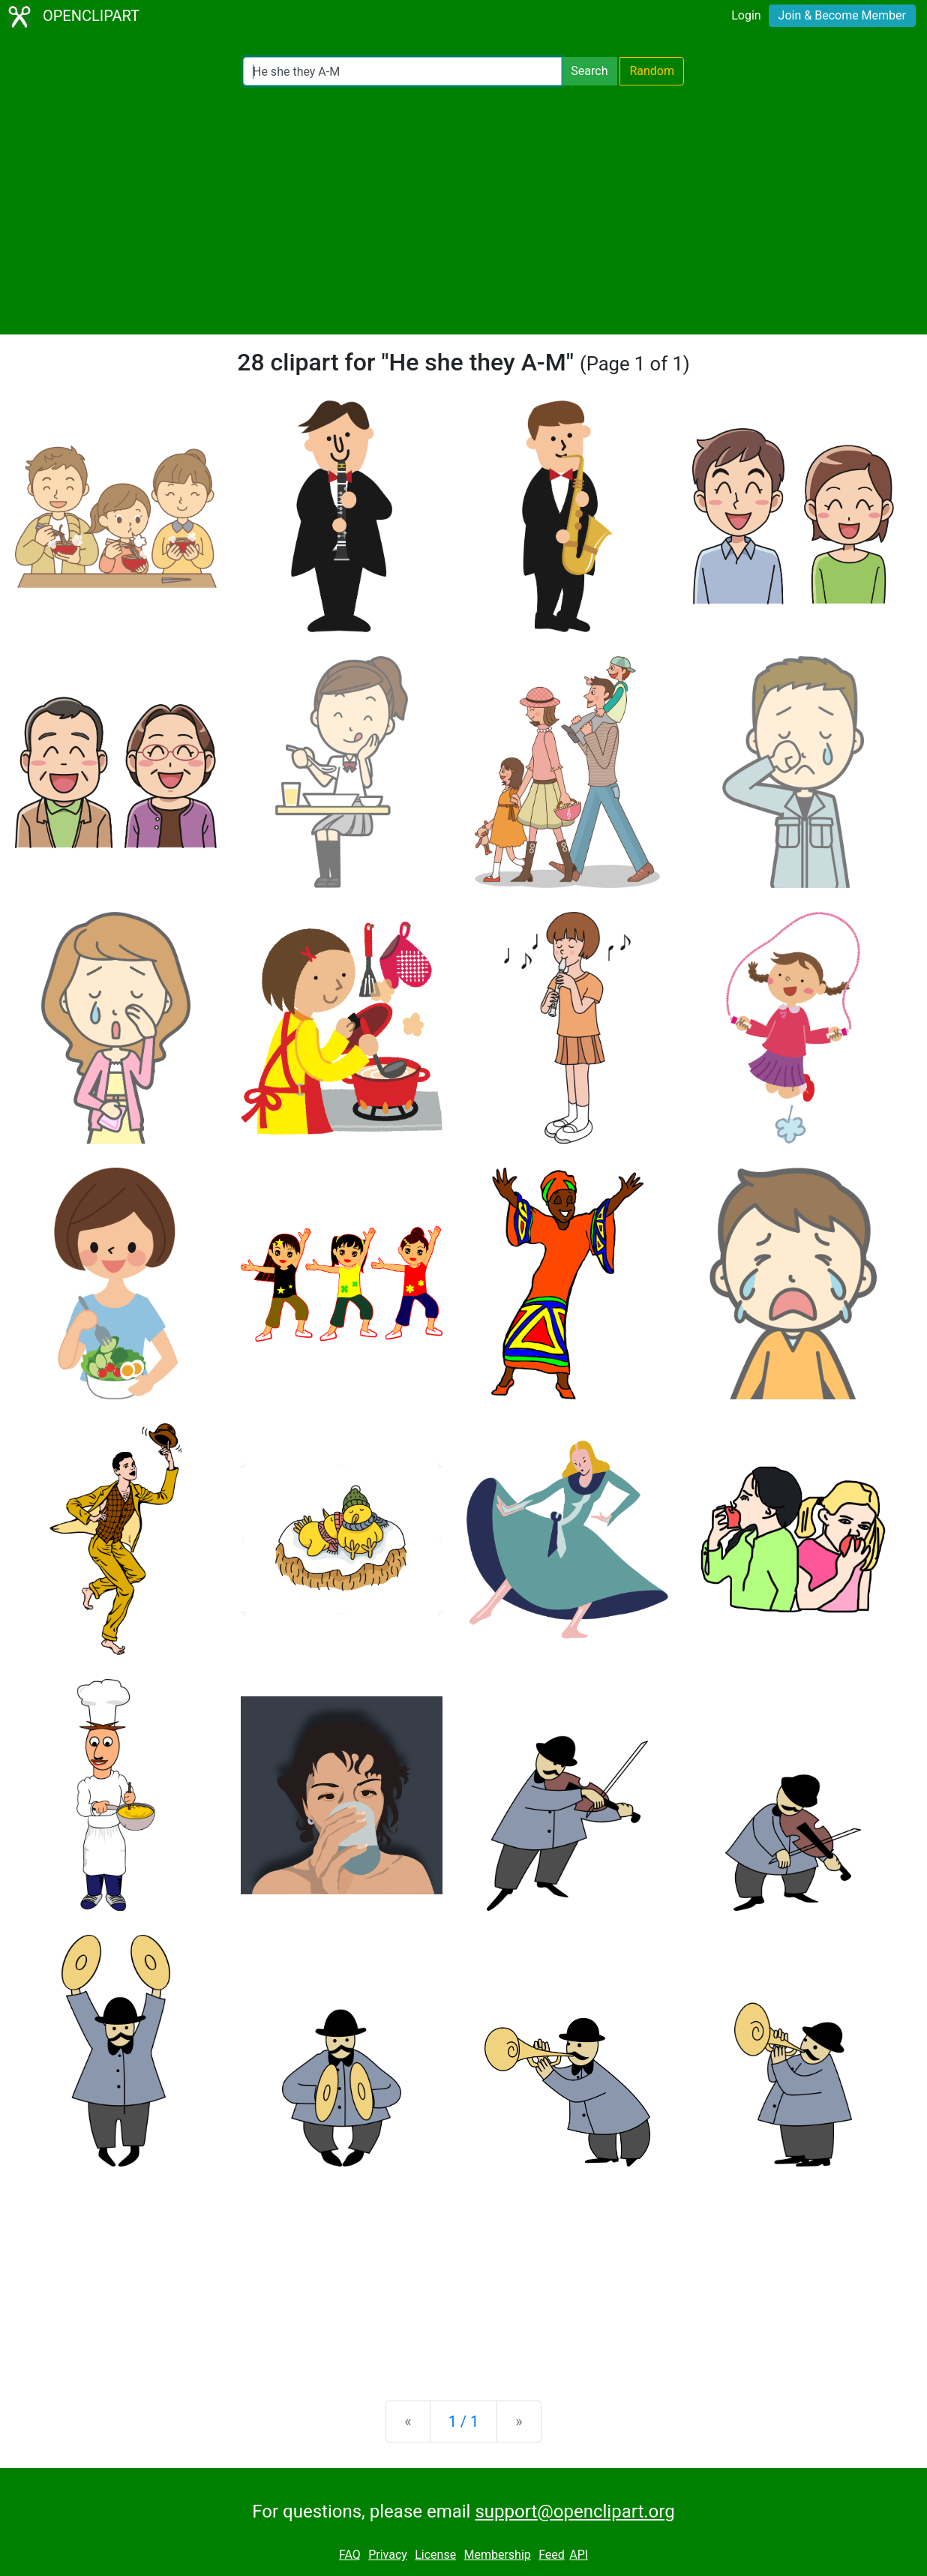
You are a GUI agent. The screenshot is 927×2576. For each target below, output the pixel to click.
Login (745, 15)
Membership (497, 2555)
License (435, 2555)
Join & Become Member (842, 15)
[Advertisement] (464, 210)
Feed (551, 2555)
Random (651, 71)
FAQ (350, 2555)
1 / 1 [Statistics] (463, 2422)
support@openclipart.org (574, 2511)
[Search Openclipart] (402, 71)
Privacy (387, 2555)
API (578, 2555)
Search (589, 71)
